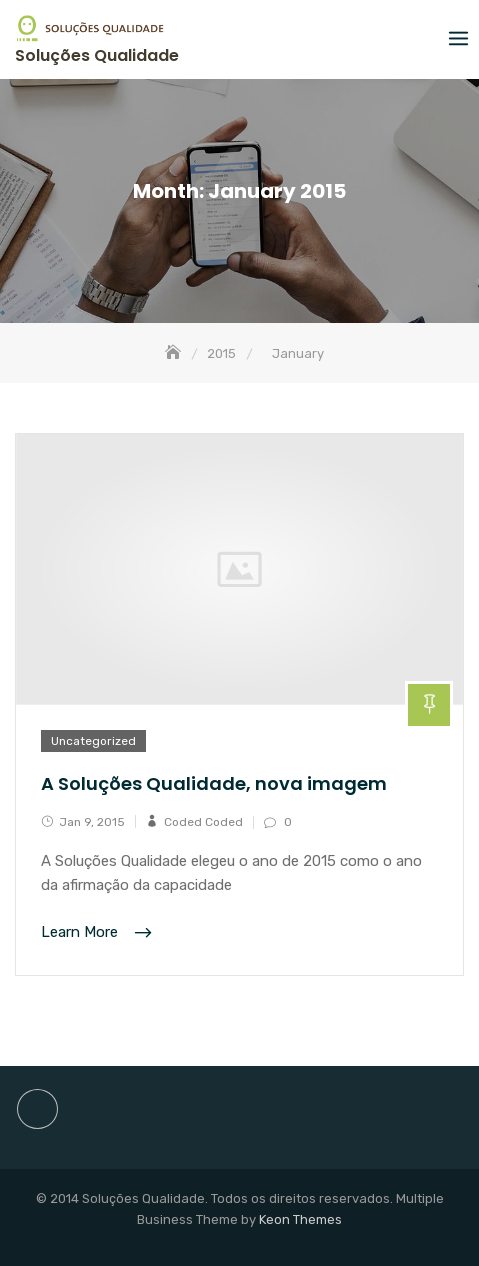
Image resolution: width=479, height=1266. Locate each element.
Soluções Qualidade (97, 55)
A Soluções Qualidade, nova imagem (214, 783)
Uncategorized (93, 741)
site (37, 1109)
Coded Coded (203, 822)
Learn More (81, 933)
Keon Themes (300, 1219)
